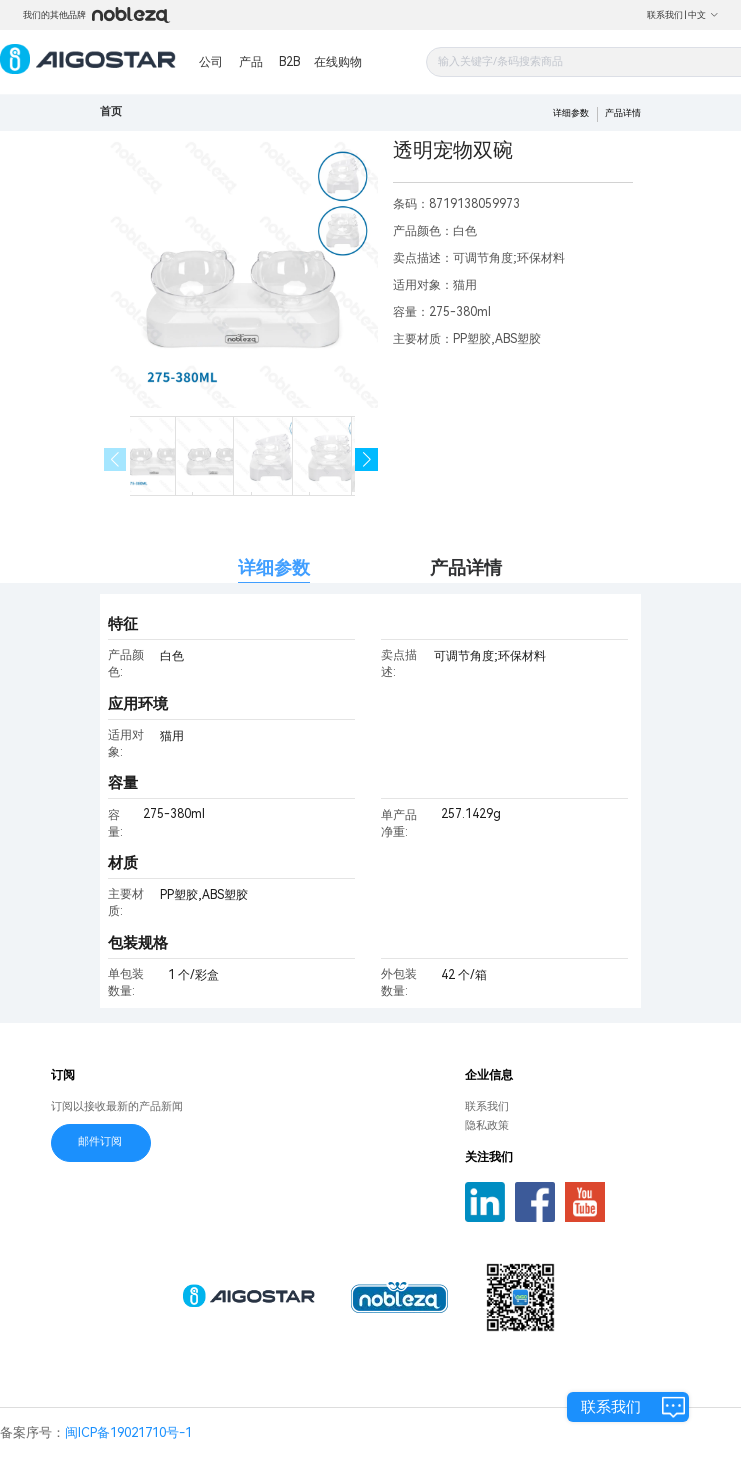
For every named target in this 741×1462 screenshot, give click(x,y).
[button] (366, 459)
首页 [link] (111, 111)
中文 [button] (703, 15)
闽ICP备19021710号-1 (128, 1432)
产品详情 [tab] (466, 567)
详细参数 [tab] (274, 567)
